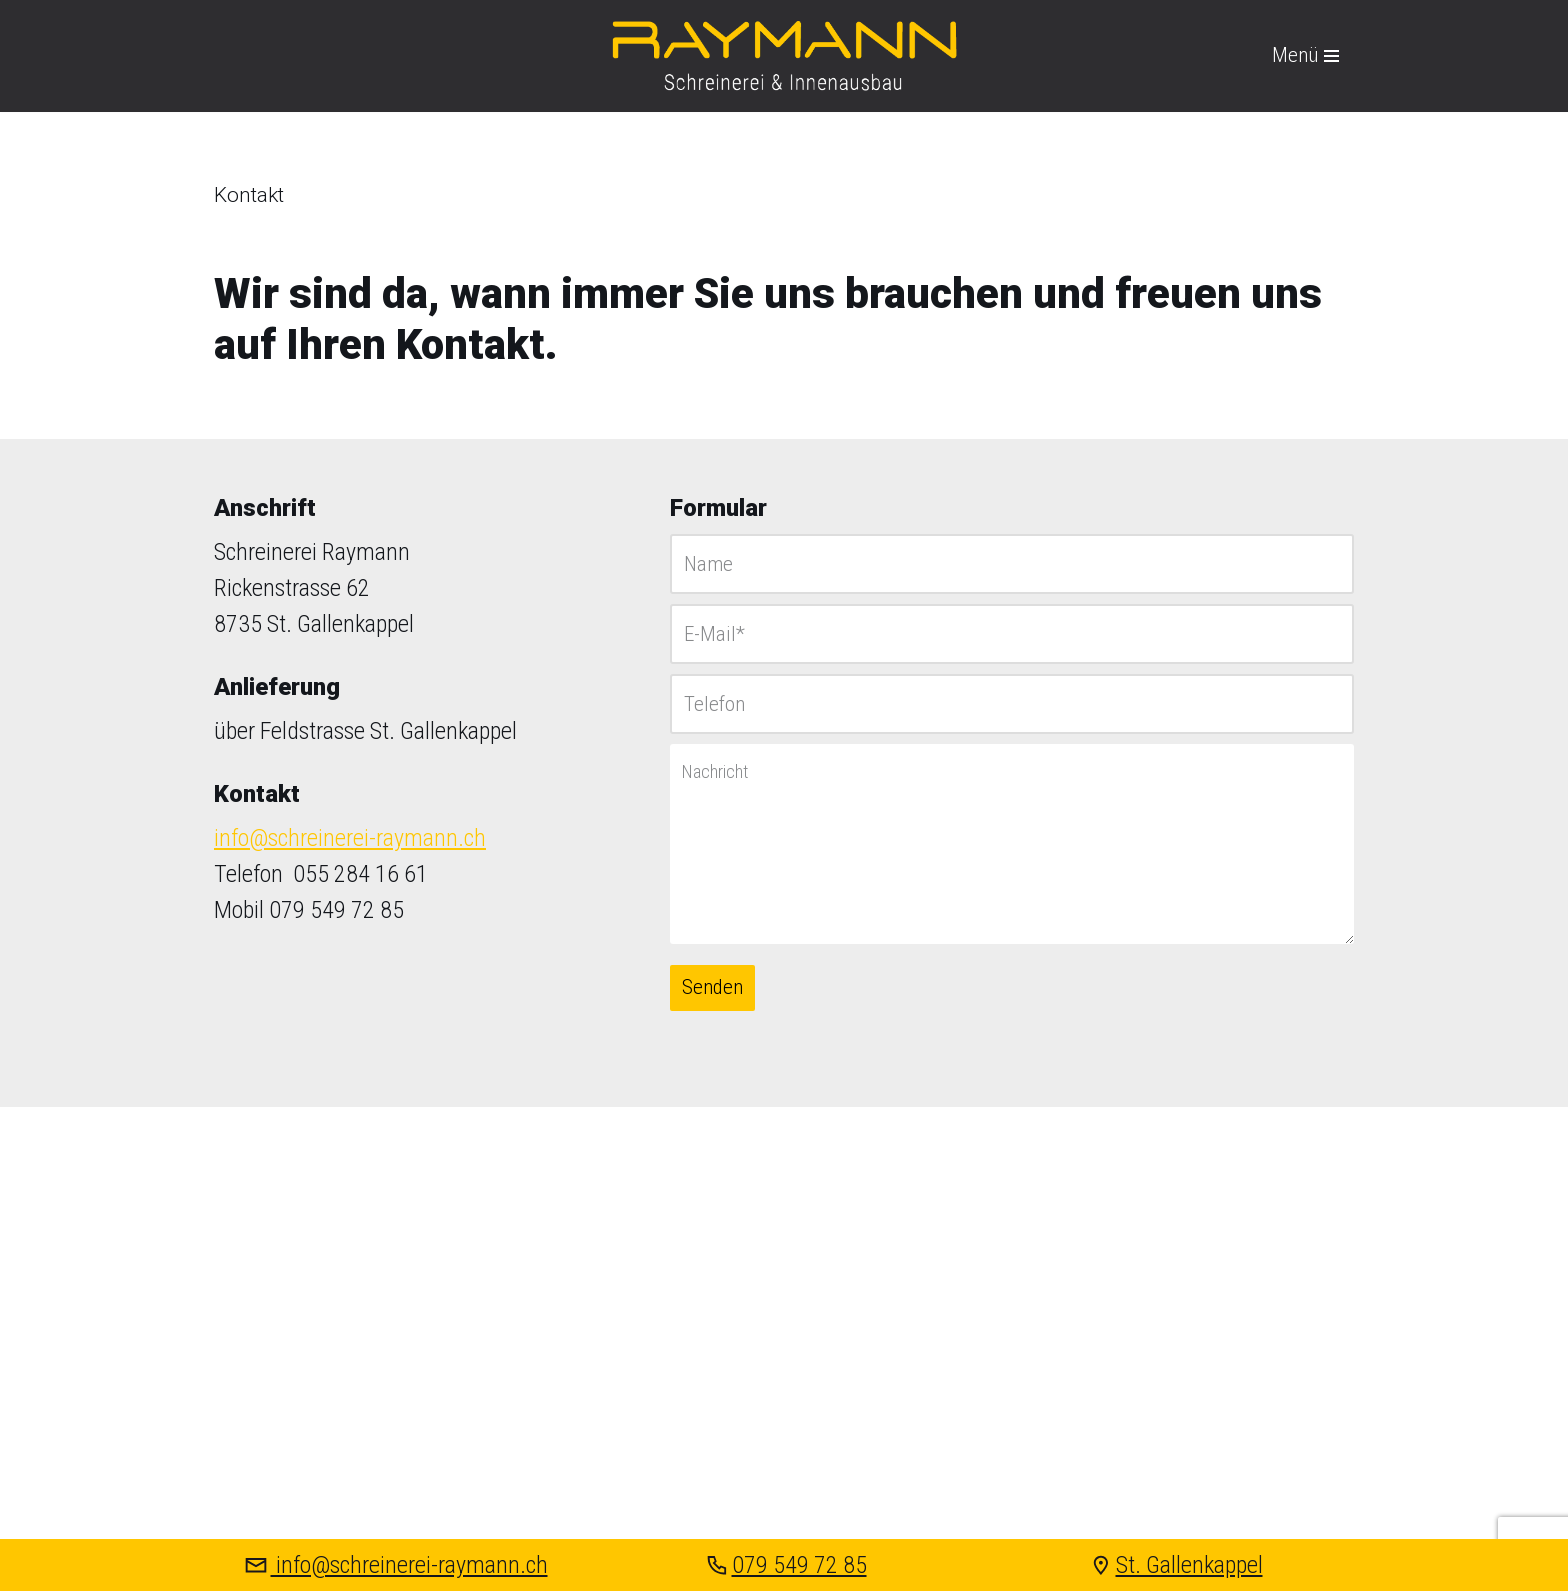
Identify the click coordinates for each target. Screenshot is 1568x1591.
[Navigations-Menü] (1305, 55)
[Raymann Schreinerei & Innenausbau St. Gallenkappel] (784, 56)
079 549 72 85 (784, 1565)
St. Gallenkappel (1174, 1565)
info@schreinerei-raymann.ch (350, 838)
